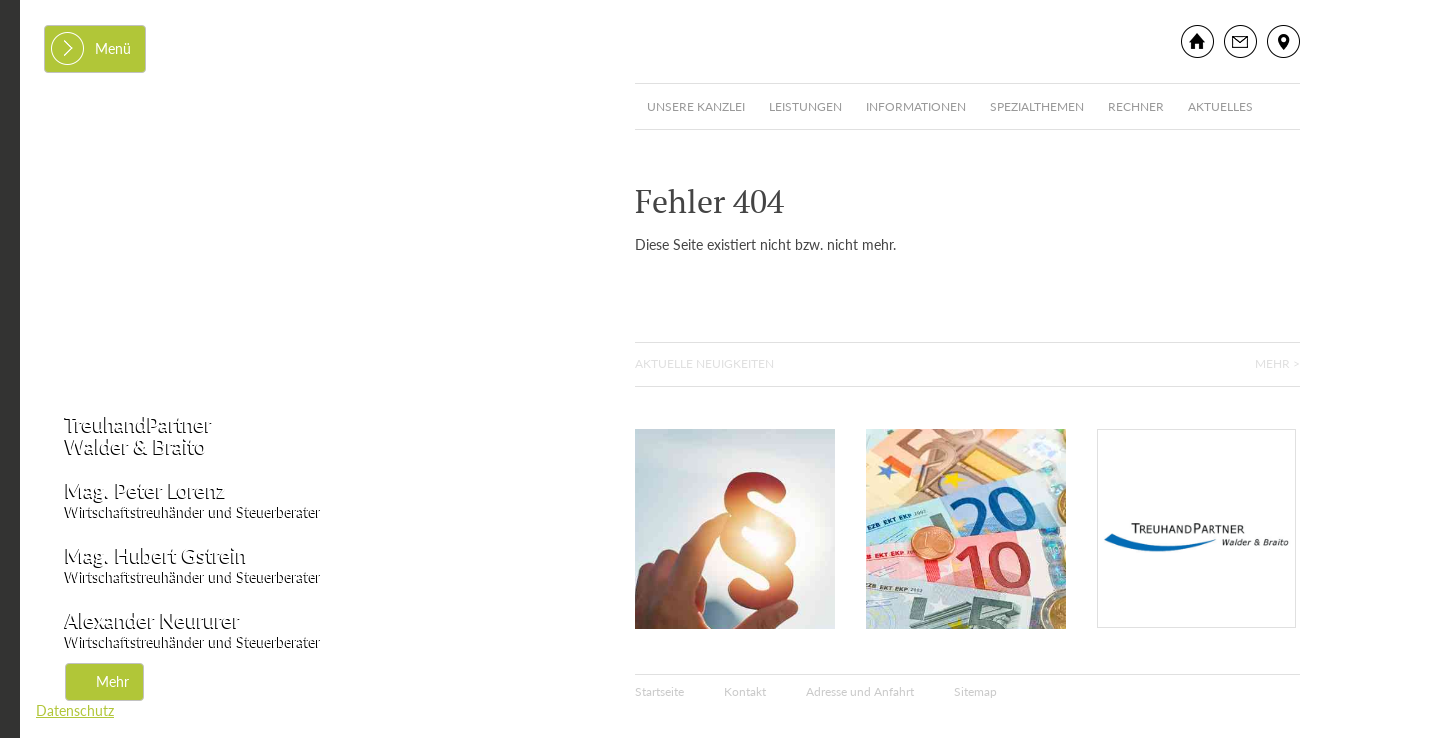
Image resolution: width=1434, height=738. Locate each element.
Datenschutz (75, 710)
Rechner (1136, 106)
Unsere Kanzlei (696, 106)
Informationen (916, 106)
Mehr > (1277, 363)
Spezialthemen (1037, 106)
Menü (113, 48)
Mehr (112, 681)
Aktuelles (1220, 106)
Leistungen (805, 106)
